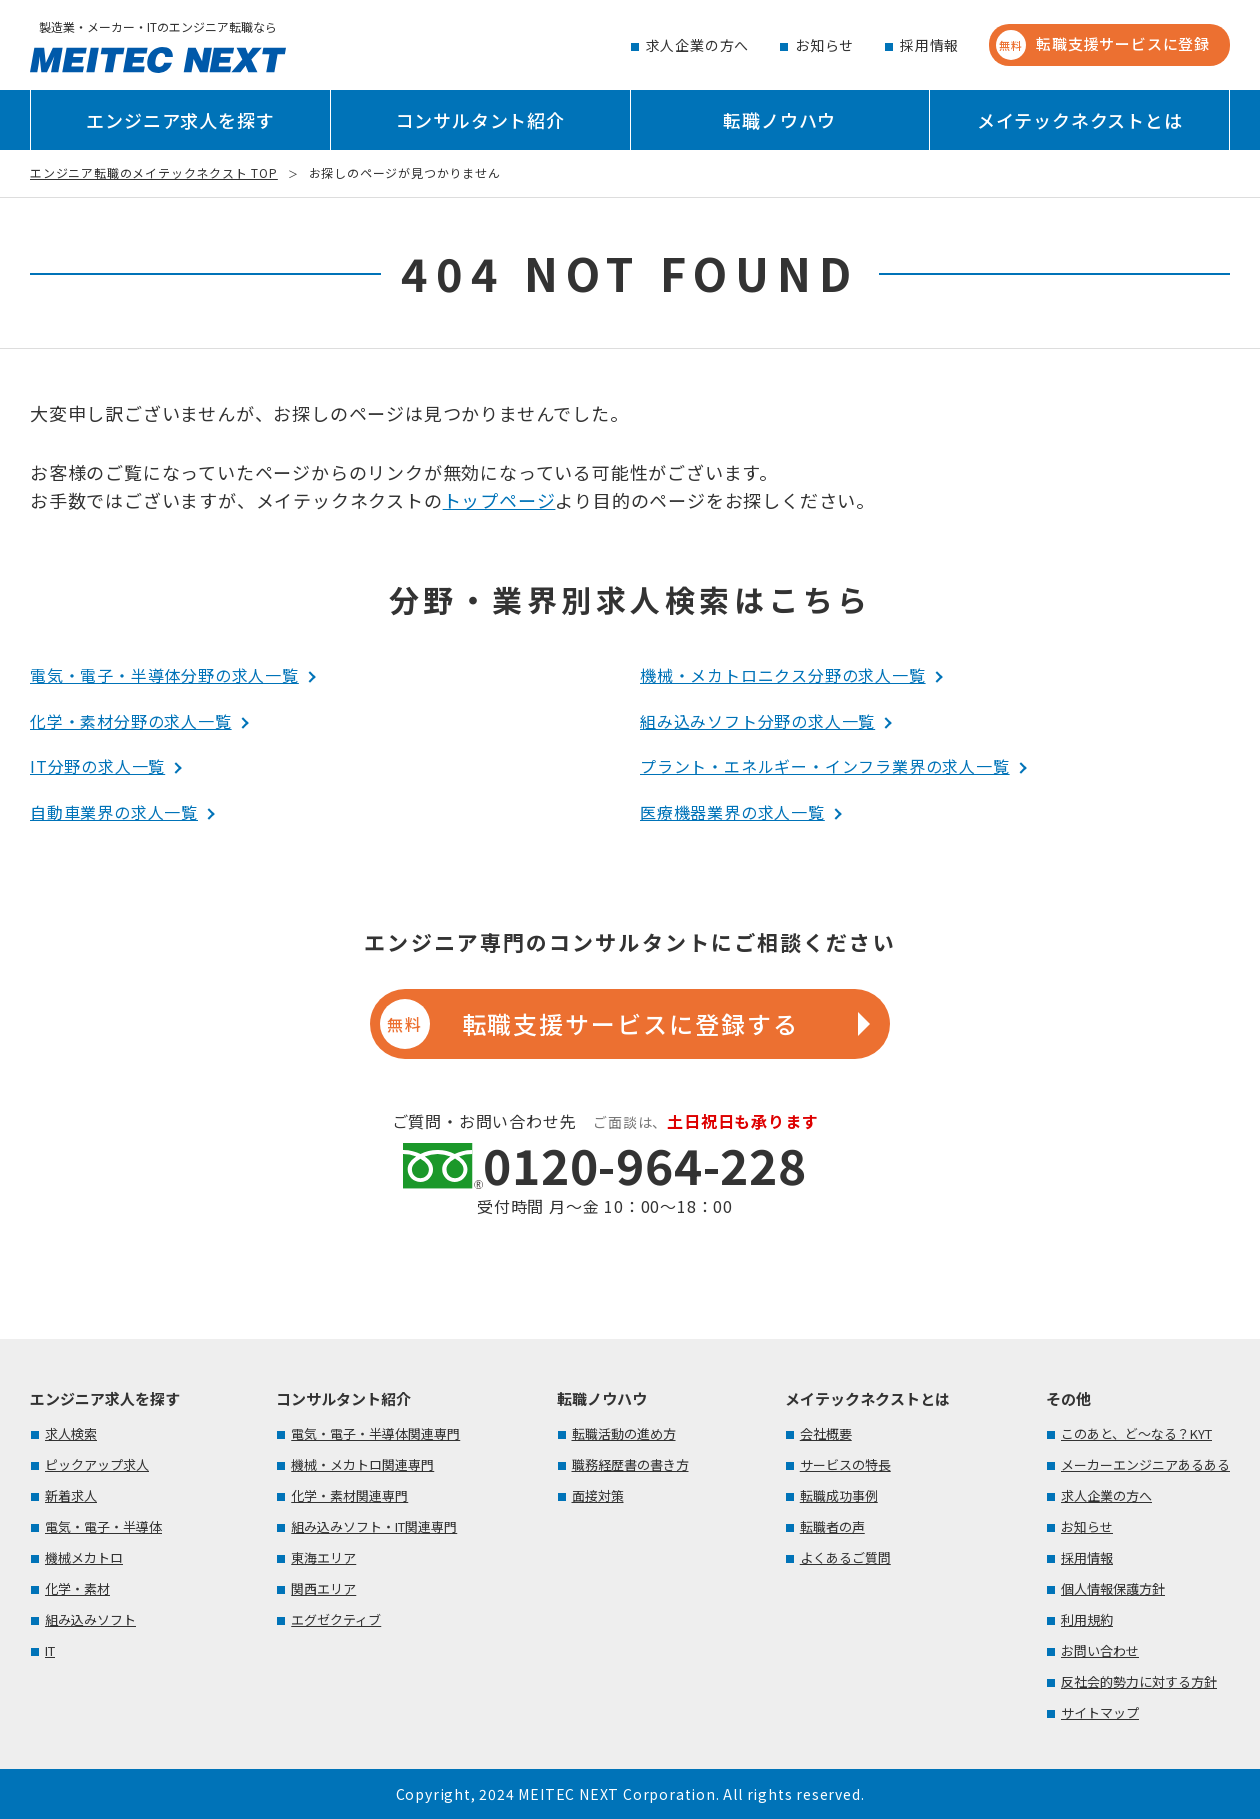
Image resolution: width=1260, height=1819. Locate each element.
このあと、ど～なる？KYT (1136, 1433)
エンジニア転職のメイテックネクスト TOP (154, 172)
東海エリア (323, 1557)
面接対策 (598, 1495)
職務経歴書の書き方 (630, 1464)
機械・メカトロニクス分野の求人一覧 (783, 675)
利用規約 (1087, 1619)
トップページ (499, 500)
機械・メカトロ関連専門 (362, 1464)
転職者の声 (832, 1526)
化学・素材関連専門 (349, 1495)
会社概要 (826, 1433)
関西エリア (323, 1588)
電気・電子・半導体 (103, 1526)
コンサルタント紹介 (480, 120)
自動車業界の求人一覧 (114, 812)
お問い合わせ (1100, 1650)
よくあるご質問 (845, 1557)
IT (50, 1650)
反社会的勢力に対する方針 (1139, 1681)
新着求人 (71, 1495)
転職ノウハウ (779, 120)
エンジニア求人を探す (180, 120)
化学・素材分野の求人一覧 (131, 721)
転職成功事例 (839, 1495)
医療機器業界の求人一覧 (732, 812)
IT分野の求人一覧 (97, 766)
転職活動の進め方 (624, 1433)
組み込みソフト (90, 1619)
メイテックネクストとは (1080, 120)
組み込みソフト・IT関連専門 (374, 1526)
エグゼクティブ (336, 1619)
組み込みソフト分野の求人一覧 (757, 721)
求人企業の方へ (698, 45)
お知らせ (824, 45)
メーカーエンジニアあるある (1145, 1464)
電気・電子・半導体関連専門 (375, 1433)
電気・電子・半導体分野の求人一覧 (164, 675)
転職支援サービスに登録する (589, 1024)
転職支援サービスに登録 (1103, 45)
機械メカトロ (84, 1557)
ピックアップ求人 (97, 1464)
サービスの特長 (845, 1464)
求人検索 (71, 1433)
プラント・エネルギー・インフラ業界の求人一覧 (825, 766)
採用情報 (929, 45)
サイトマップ (1100, 1712)
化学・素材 (77, 1588)
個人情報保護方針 (1113, 1588)
